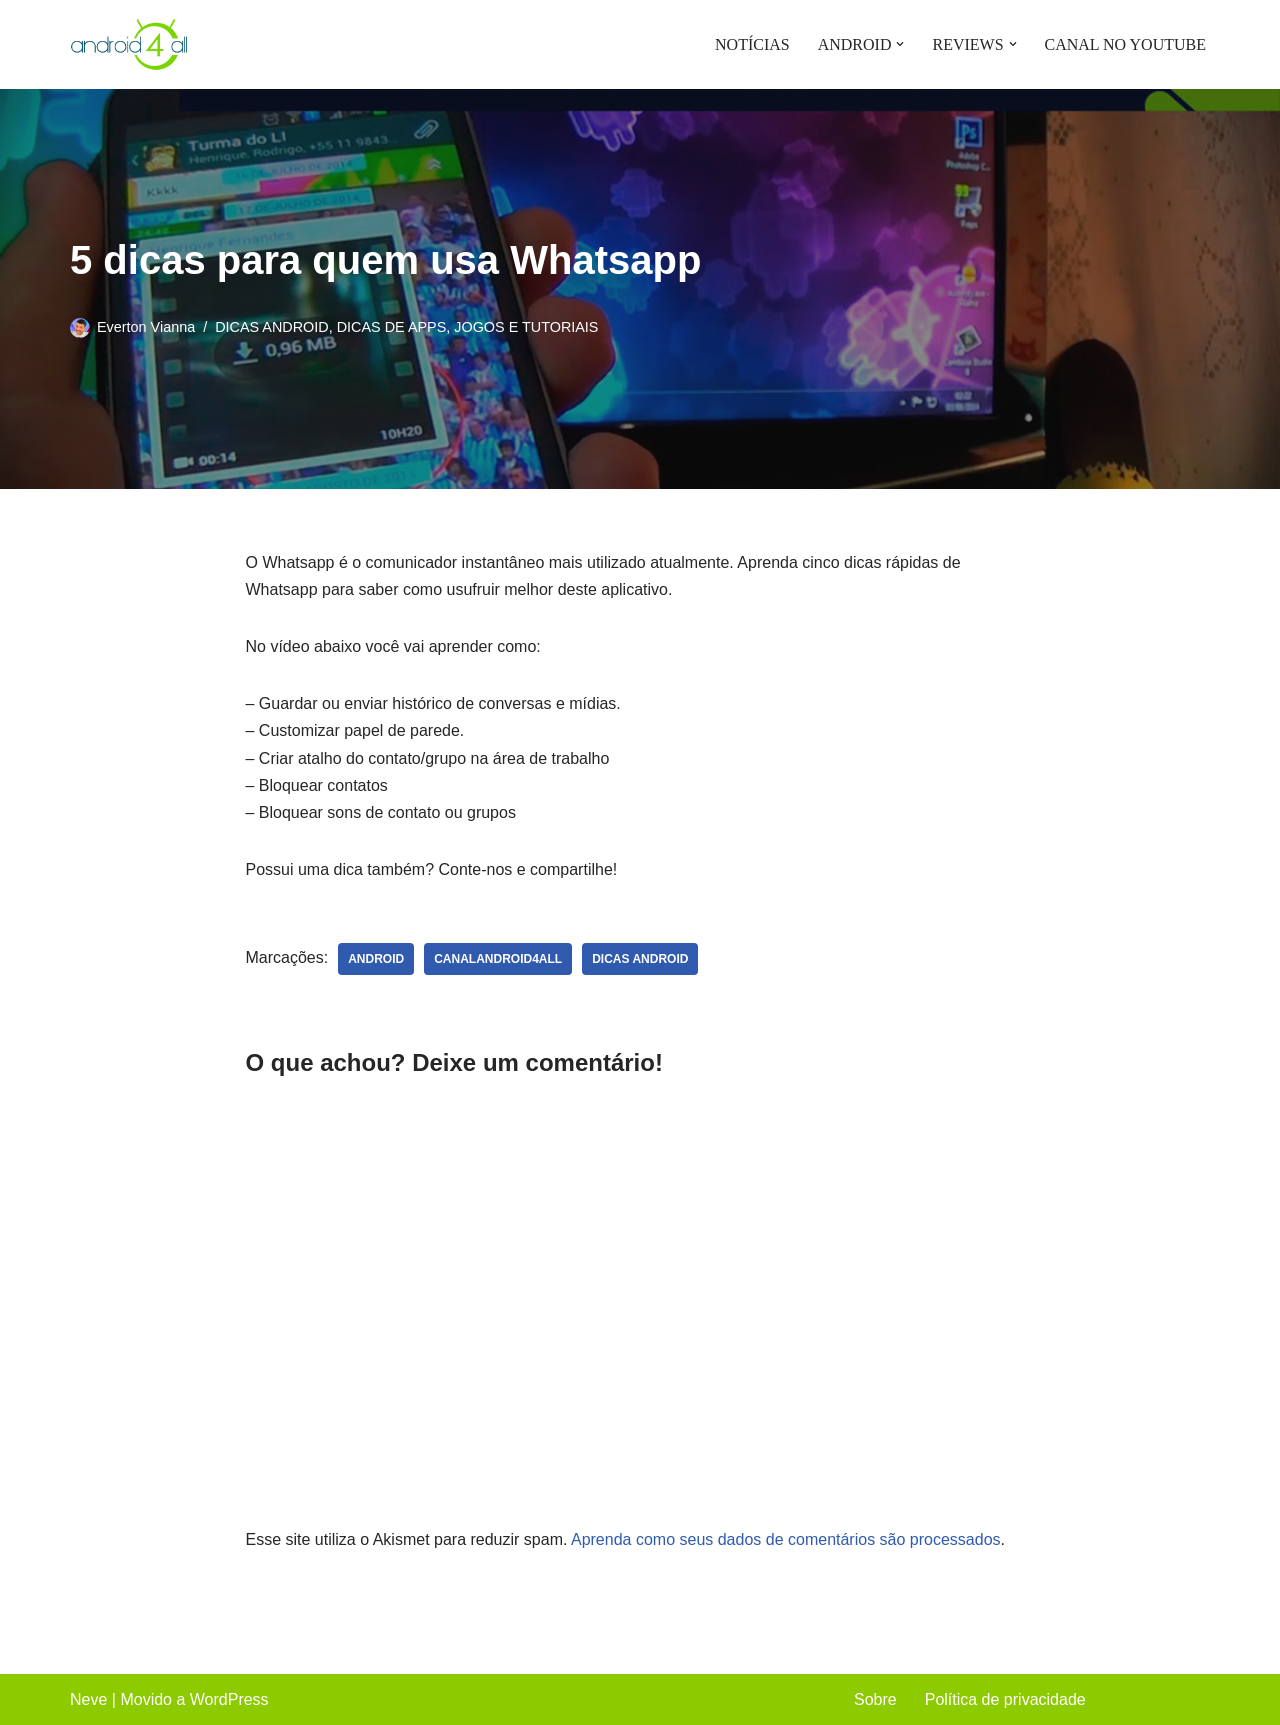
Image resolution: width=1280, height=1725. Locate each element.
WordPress (229, 1699)
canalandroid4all (498, 959)
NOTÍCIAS (752, 44)
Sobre (875, 1699)
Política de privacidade (1005, 1699)
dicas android (640, 959)
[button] (900, 44)
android (376, 959)
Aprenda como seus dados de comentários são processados (786, 1539)
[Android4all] (130, 44)
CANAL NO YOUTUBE (1125, 44)
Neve (88, 1699)
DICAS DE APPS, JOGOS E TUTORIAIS (468, 327)
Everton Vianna (146, 327)
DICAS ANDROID (272, 327)
